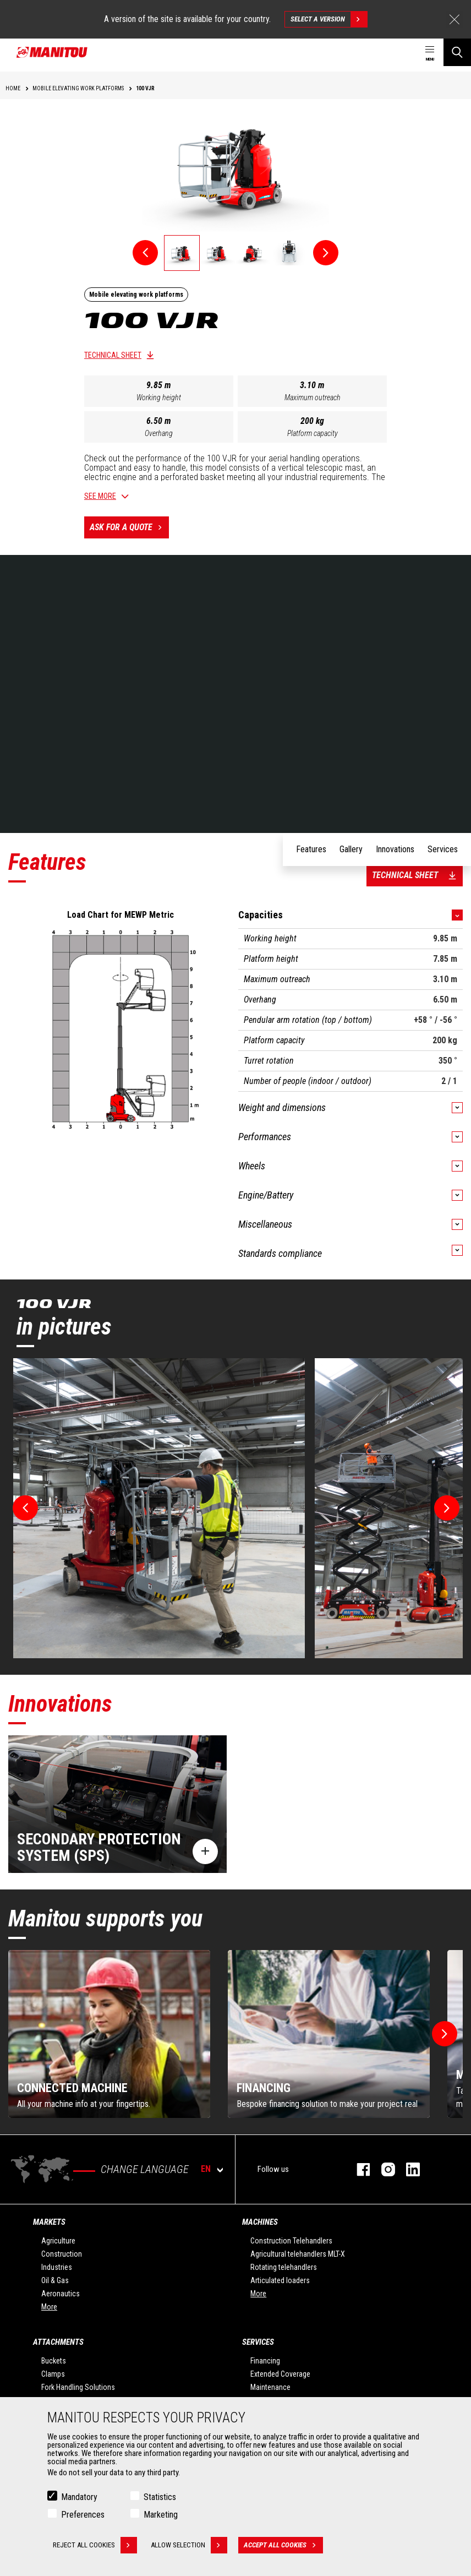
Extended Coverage (280, 2374)
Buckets (53, 2360)
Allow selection (189, 2545)
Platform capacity (312, 433)
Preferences (83, 2514)
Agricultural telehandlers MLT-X (297, 2254)
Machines (260, 2222)
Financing (265, 2360)
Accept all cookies (283, 2545)
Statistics (160, 2497)
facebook (358, 2169)
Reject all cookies (95, 2545)
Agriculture (58, 2240)
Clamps (53, 2374)
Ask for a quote (129, 527)
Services (258, 2342)
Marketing (161, 2514)
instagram (382, 2169)
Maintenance (270, 2387)
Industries (56, 2267)
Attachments (58, 2342)
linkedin (407, 2169)
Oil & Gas (55, 2280)
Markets (49, 2222)
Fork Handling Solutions (78, 2387)
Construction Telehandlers (291, 2240)
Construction (61, 2254)
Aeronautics (60, 2293)
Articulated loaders (280, 2280)
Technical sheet (112, 355)
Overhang (159, 433)
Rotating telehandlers (283, 2267)
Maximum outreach (312, 397)
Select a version (329, 19)
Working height (158, 397)
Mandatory (79, 2497)
